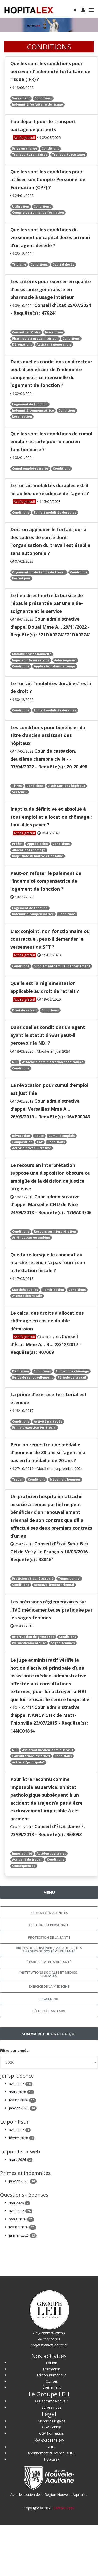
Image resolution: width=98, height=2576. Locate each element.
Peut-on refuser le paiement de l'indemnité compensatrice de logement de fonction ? (45, 881)
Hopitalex (51, 2459)
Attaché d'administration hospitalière (52, 1062)
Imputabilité (22, 1853)
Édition (51, 2362)
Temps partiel (69, 1578)
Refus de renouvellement (32, 1377)
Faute (39, 1136)
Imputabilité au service (31, 660)
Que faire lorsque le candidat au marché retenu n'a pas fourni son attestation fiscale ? (47, 1262)
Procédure (49, 1998)
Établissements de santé (49, 1962)
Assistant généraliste (54, 344)
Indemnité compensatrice (33, 410)
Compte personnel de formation (38, 212)
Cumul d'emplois (61, 1136)
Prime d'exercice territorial (34, 1427)
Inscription (54, 332)
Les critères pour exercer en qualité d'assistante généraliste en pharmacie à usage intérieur (50, 289)
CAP (40, 1142)
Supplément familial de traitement (62, 966)
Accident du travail (27, 1859)
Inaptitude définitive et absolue (37, 856)
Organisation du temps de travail (39, 572)
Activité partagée (48, 1421)
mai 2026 (19, 2202)
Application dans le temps (55, 666)
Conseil (52, 2381)
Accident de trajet (51, 1853)
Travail (17, 1479)
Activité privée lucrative (31, 1148)
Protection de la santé (49, 1937)
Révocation (21, 1136)
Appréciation (37, 844)
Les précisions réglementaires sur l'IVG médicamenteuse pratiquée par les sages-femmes (51, 1610)
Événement (51, 2387)
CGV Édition (51, 2427)
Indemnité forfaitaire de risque (37, 104)
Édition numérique (51, 2375)
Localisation (22, 416)
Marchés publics (25, 1289)
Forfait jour (21, 578)
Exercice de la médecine (49, 1986)
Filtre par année (14, 2050)
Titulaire (19, 264)
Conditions (43, 98)
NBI (15, 1062)
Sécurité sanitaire (49, 2011)
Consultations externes (31, 1756)
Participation (53, 1289)
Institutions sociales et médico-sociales (49, 1974)
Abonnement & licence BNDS (52, 2453)
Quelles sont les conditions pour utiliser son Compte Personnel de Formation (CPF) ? (47, 179)
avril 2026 (20, 2083)
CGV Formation (51, 2433)
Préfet (17, 844)
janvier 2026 (23, 2108)
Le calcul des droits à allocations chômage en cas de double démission (47, 1321)
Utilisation (20, 206)
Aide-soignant (65, 660)
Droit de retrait (24, 1010)
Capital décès (63, 264)
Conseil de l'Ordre (26, 332)
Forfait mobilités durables (55, 512)
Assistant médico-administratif (47, 1750)
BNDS (51, 2447)
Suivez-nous (51, 2407)
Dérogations (22, 344)
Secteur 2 (19, 792)
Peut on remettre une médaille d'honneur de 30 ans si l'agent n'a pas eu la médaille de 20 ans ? (47, 1452)
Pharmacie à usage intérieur (35, 338)
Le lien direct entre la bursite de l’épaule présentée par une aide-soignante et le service (46, 603)
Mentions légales (51, 2421)
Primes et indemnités (49, 1912)
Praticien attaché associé (33, 1578)
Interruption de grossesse (33, 1637)
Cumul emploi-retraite (30, 468)
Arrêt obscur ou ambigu (31, 1237)
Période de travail (71, 1377)
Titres (17, 786)
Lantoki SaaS (63, 2508)
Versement (21, 98)
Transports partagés (69, 154)
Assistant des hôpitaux (66, 786)
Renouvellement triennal (54, 1585)
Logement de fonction (30, 404)
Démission (20, 1371)
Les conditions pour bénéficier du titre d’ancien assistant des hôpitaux (47, 735)
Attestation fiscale (27, 1296)
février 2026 (22, 2100)
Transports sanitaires (29, 154)
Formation (51, 2369)
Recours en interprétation (55, 1231)
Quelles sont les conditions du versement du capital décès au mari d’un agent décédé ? (50, 237)
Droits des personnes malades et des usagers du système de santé (49, 1949)
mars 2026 (21, 2091)
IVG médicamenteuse (29, 1643)
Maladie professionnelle (31, 654)
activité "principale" (28, 1762)
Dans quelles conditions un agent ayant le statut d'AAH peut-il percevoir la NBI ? (47, 1035)
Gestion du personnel (49, 1925)
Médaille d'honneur (65, 1479)
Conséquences (23, 1866)
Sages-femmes (63, 1643)
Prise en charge (24, 148)
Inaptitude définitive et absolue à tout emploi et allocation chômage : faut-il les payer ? (51, 817)
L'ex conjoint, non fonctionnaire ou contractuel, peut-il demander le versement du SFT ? (50, 939)
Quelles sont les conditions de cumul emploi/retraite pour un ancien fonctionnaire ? (51, 441)
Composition (22, 1142)
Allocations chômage (29, 850)
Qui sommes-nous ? (51, 2401)
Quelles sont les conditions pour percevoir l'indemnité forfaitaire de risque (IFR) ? (50, 71)
